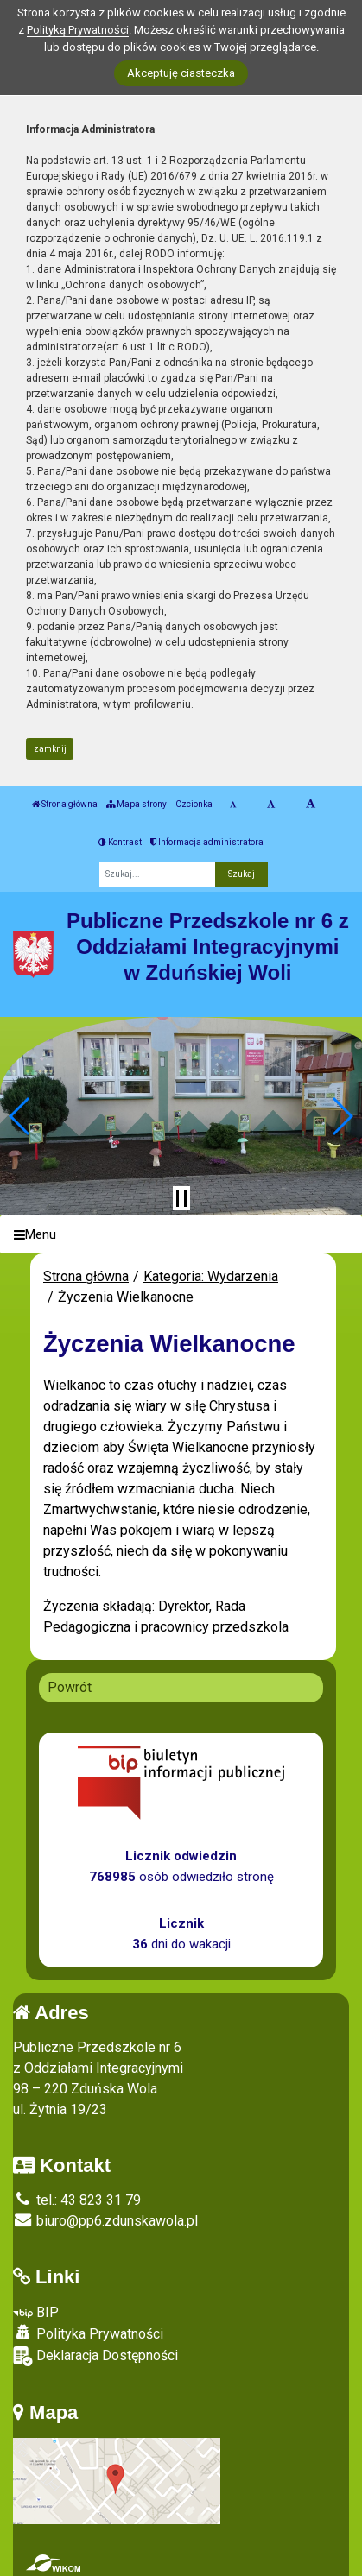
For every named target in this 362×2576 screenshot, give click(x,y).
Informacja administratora (207, 842)
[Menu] (181, 1234)
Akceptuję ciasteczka (181, 72)
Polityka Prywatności (88, 2333)
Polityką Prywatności (78, 29)
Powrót (70, 1687)
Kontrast (120, 842)
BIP (36, 2312)
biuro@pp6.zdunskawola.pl (105, 2221)
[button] (20, 1116)
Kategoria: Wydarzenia (210, 1276)
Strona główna (65, 804)
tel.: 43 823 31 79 (77, 2200)
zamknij (50, 749)
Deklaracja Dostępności (95, 2356)
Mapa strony (136, 804)
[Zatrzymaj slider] (181, 1198)
